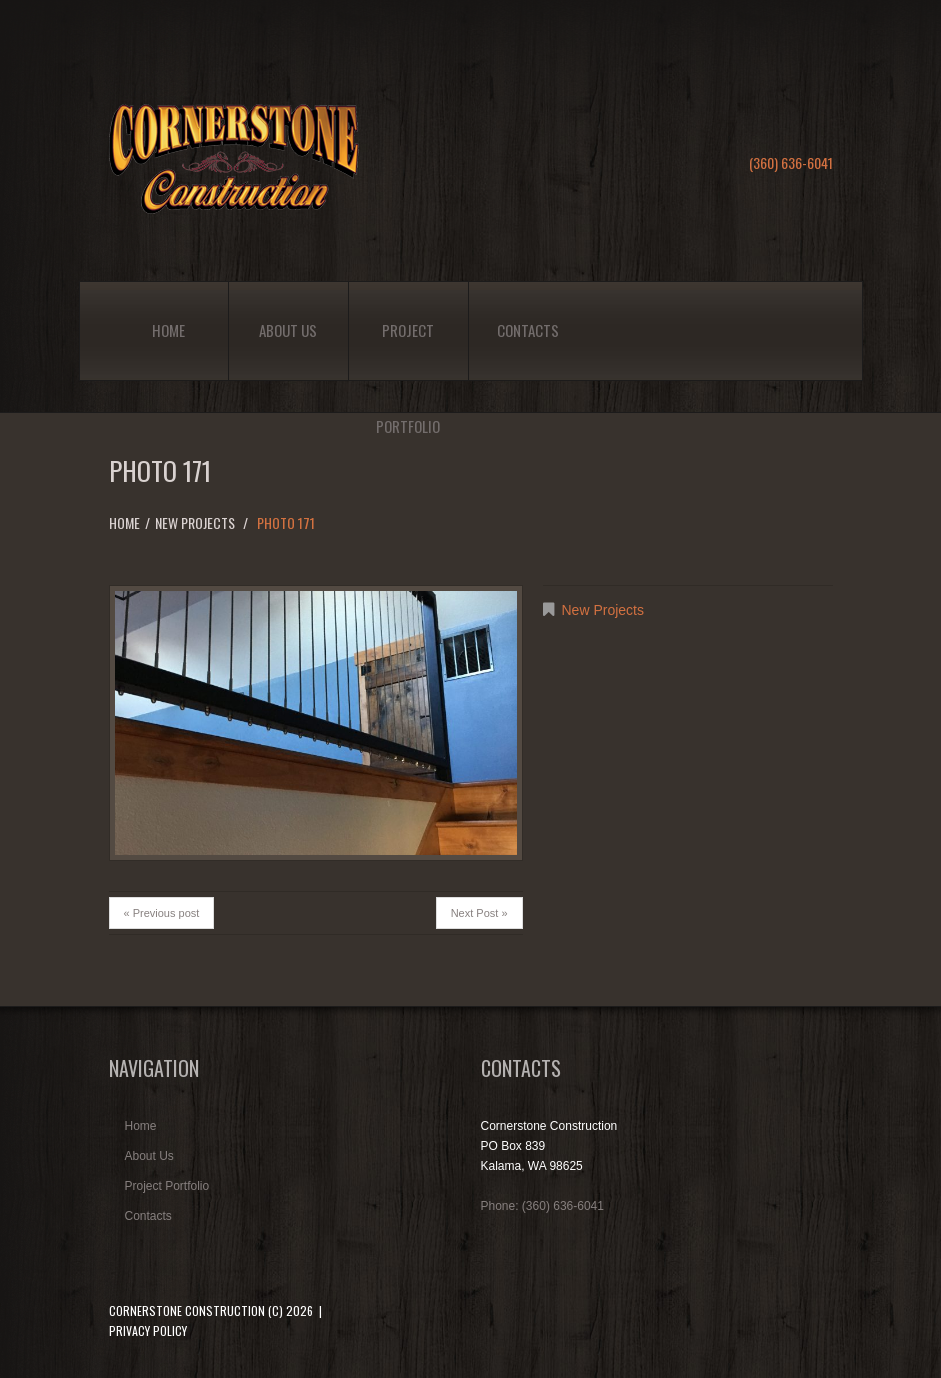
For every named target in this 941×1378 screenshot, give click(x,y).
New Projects (195, 522)
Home (168, 330)
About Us (288, 330)
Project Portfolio (408, 349)
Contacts (528, 330)
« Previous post (162, 913)
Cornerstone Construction (187, 1310)
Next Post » (479, 913)
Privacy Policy (148, 1330)
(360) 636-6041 (791, 162)
